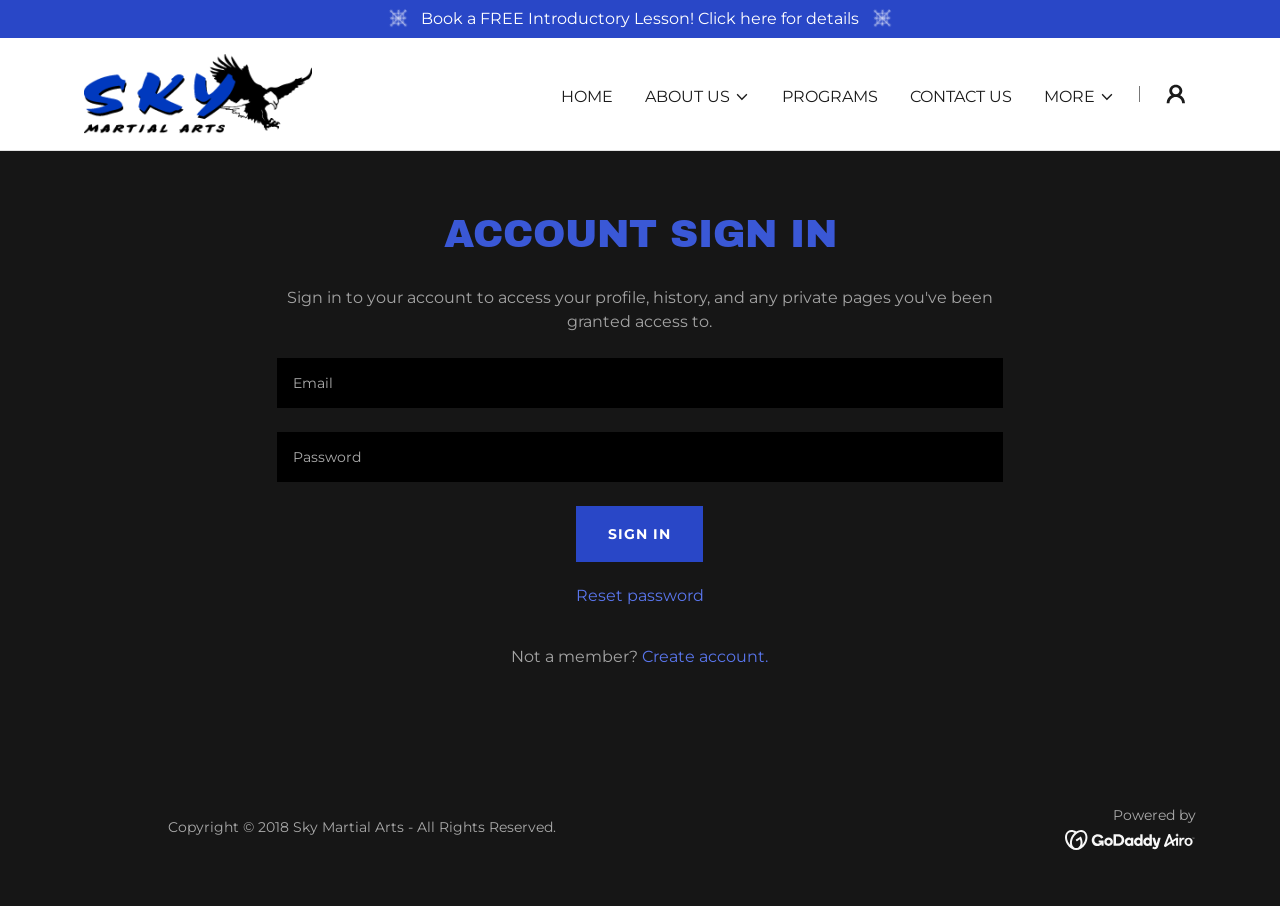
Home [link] (587, 96)
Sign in (639, 534)
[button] (697, 97)
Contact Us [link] (961, 96)
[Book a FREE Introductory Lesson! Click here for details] (640, 19)
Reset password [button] (640, 595)
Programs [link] (830, 96)
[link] (198, 92)
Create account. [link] (705, 656)
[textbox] (639, 383)
